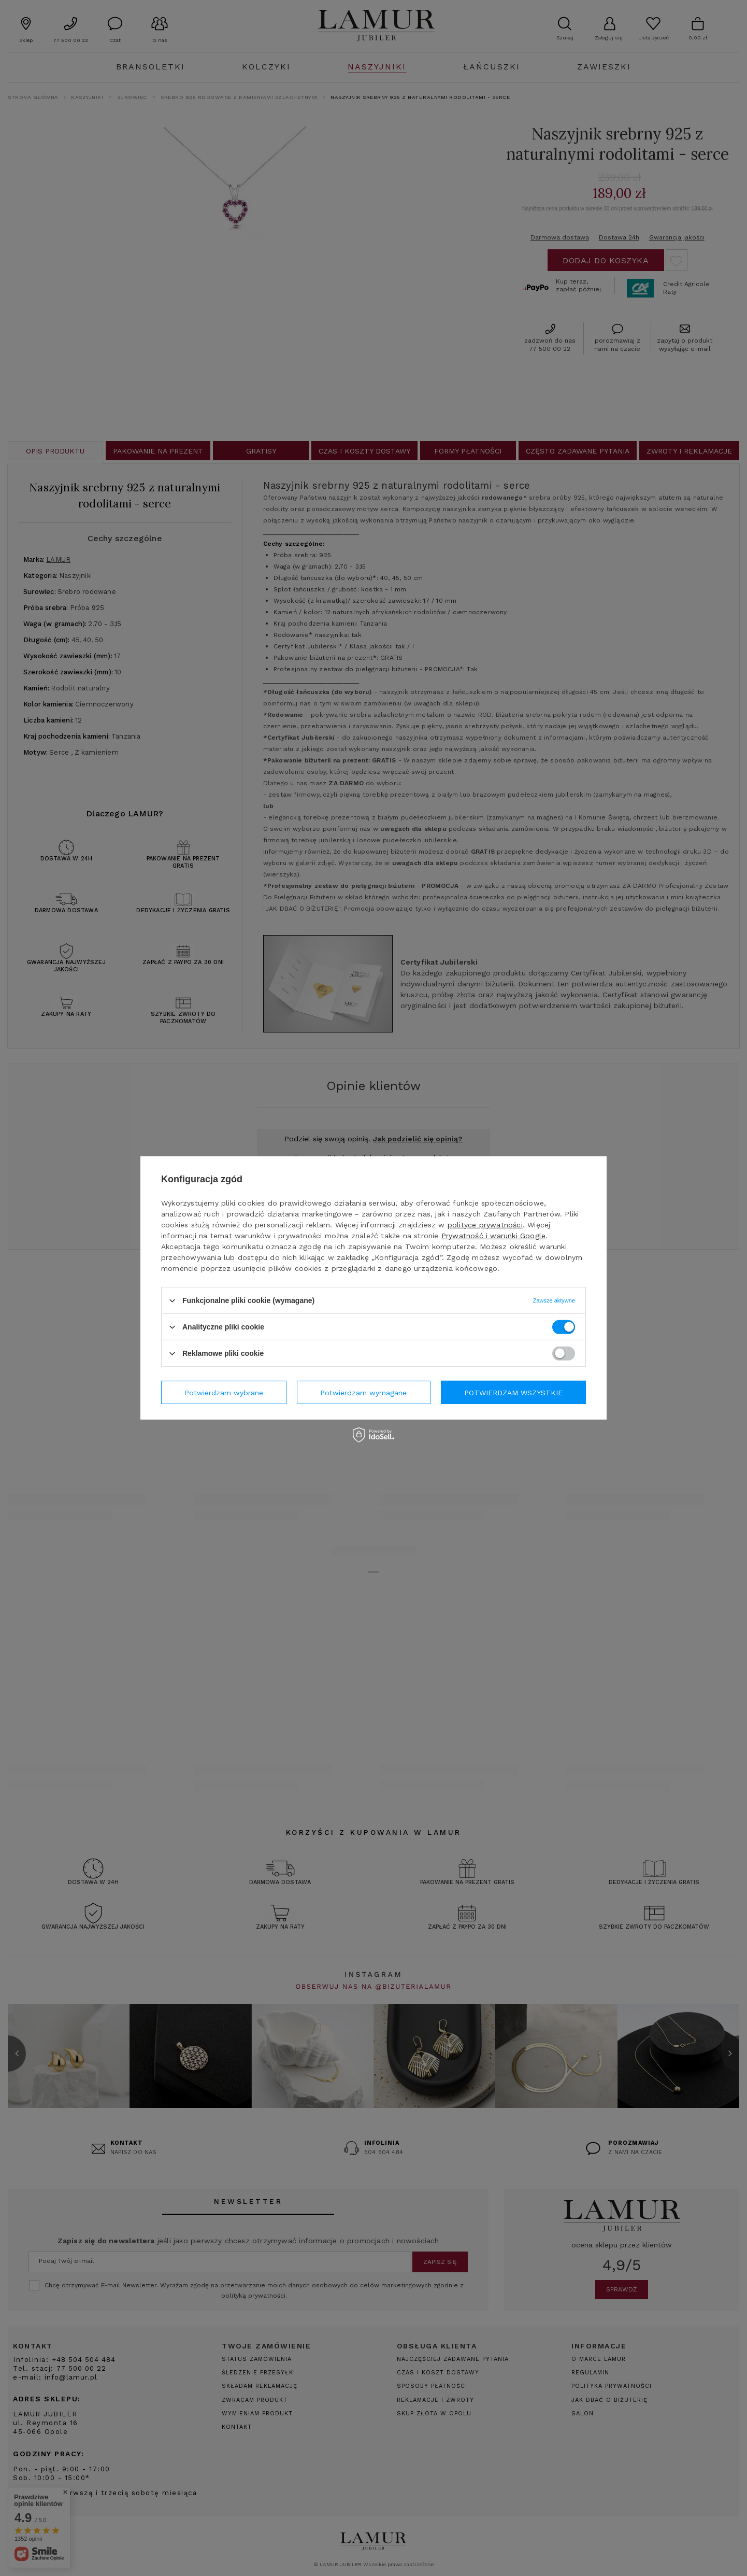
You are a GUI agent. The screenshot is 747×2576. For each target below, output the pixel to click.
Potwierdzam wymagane (363, 1392)
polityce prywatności (485, 1225)
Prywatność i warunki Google (493, 1236)
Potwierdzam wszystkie (513, 1392)
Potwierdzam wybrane (223, 1392)
